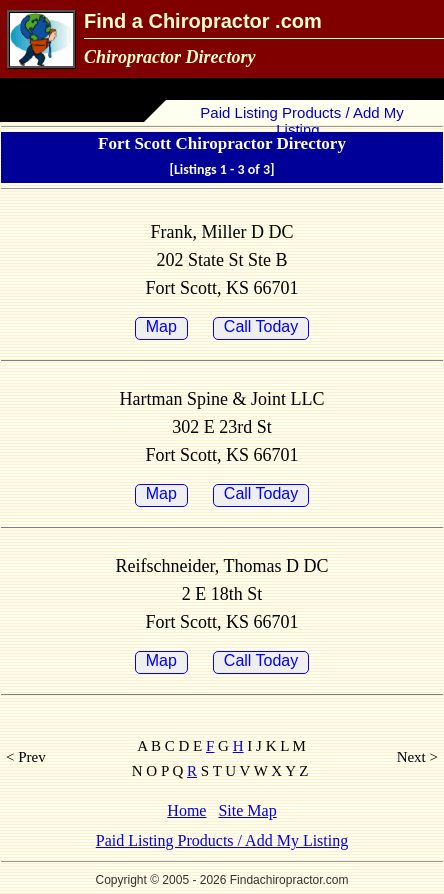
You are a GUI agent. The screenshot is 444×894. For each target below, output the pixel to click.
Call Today (261, 326)
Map (161, 326)
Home (186, 810)
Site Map (247, 810)
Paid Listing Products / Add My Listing (300, 121)
